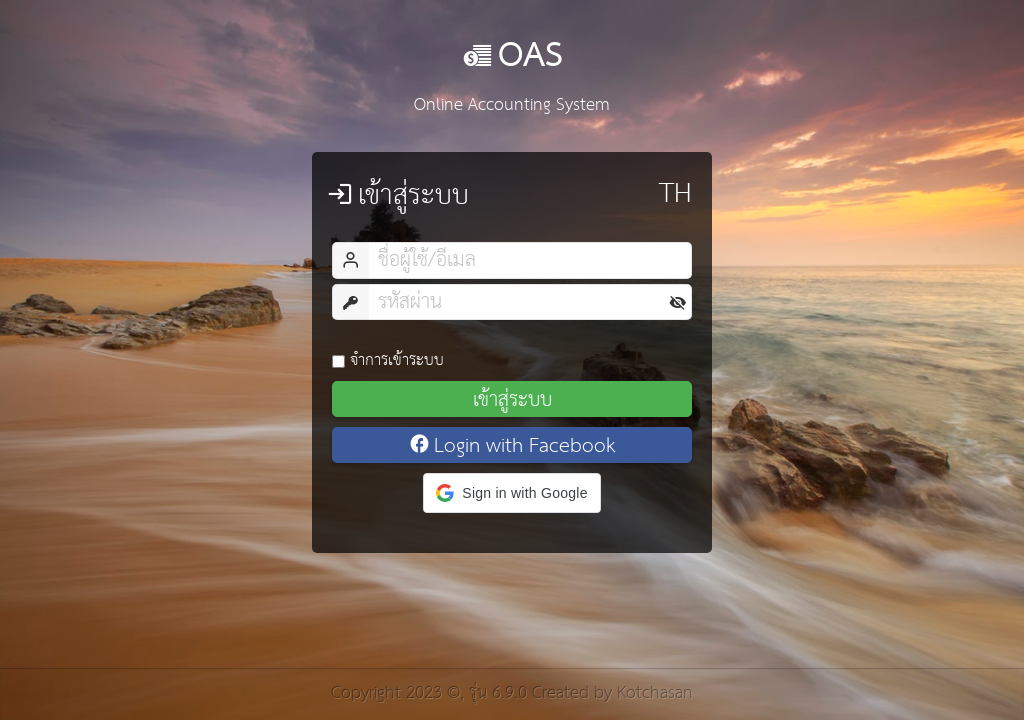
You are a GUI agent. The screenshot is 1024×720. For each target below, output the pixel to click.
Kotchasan (655, 693)
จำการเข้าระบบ (388, 360)
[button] (511, 493)
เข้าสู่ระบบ (512, 399)
